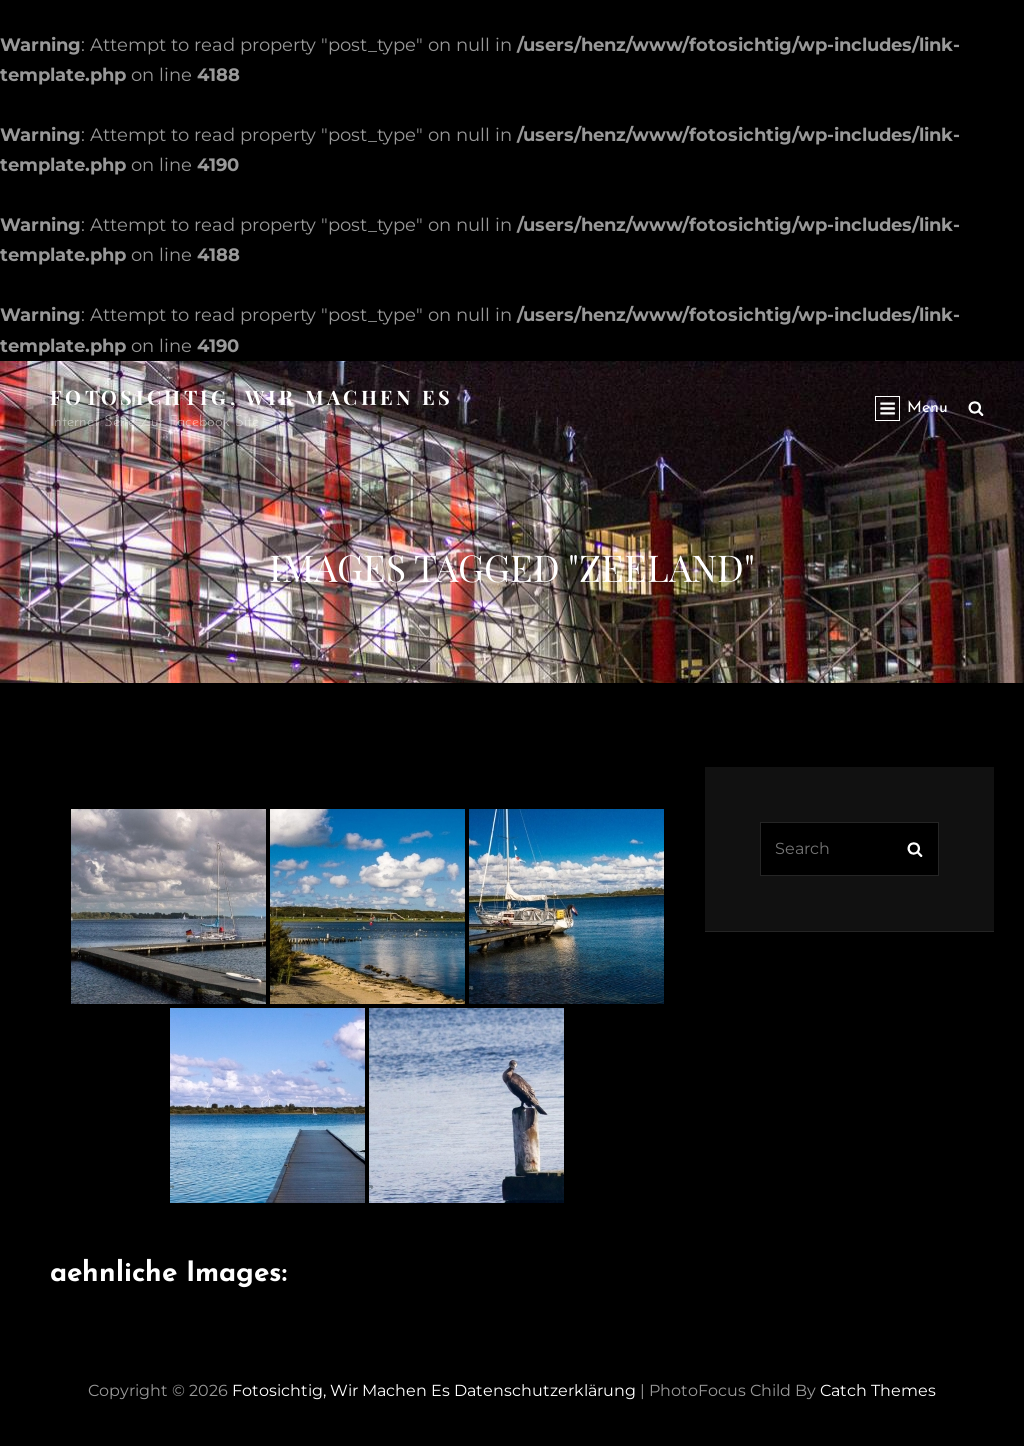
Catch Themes (878, 1390)
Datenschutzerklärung (545, 1390)
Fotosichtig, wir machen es (252, 396)
